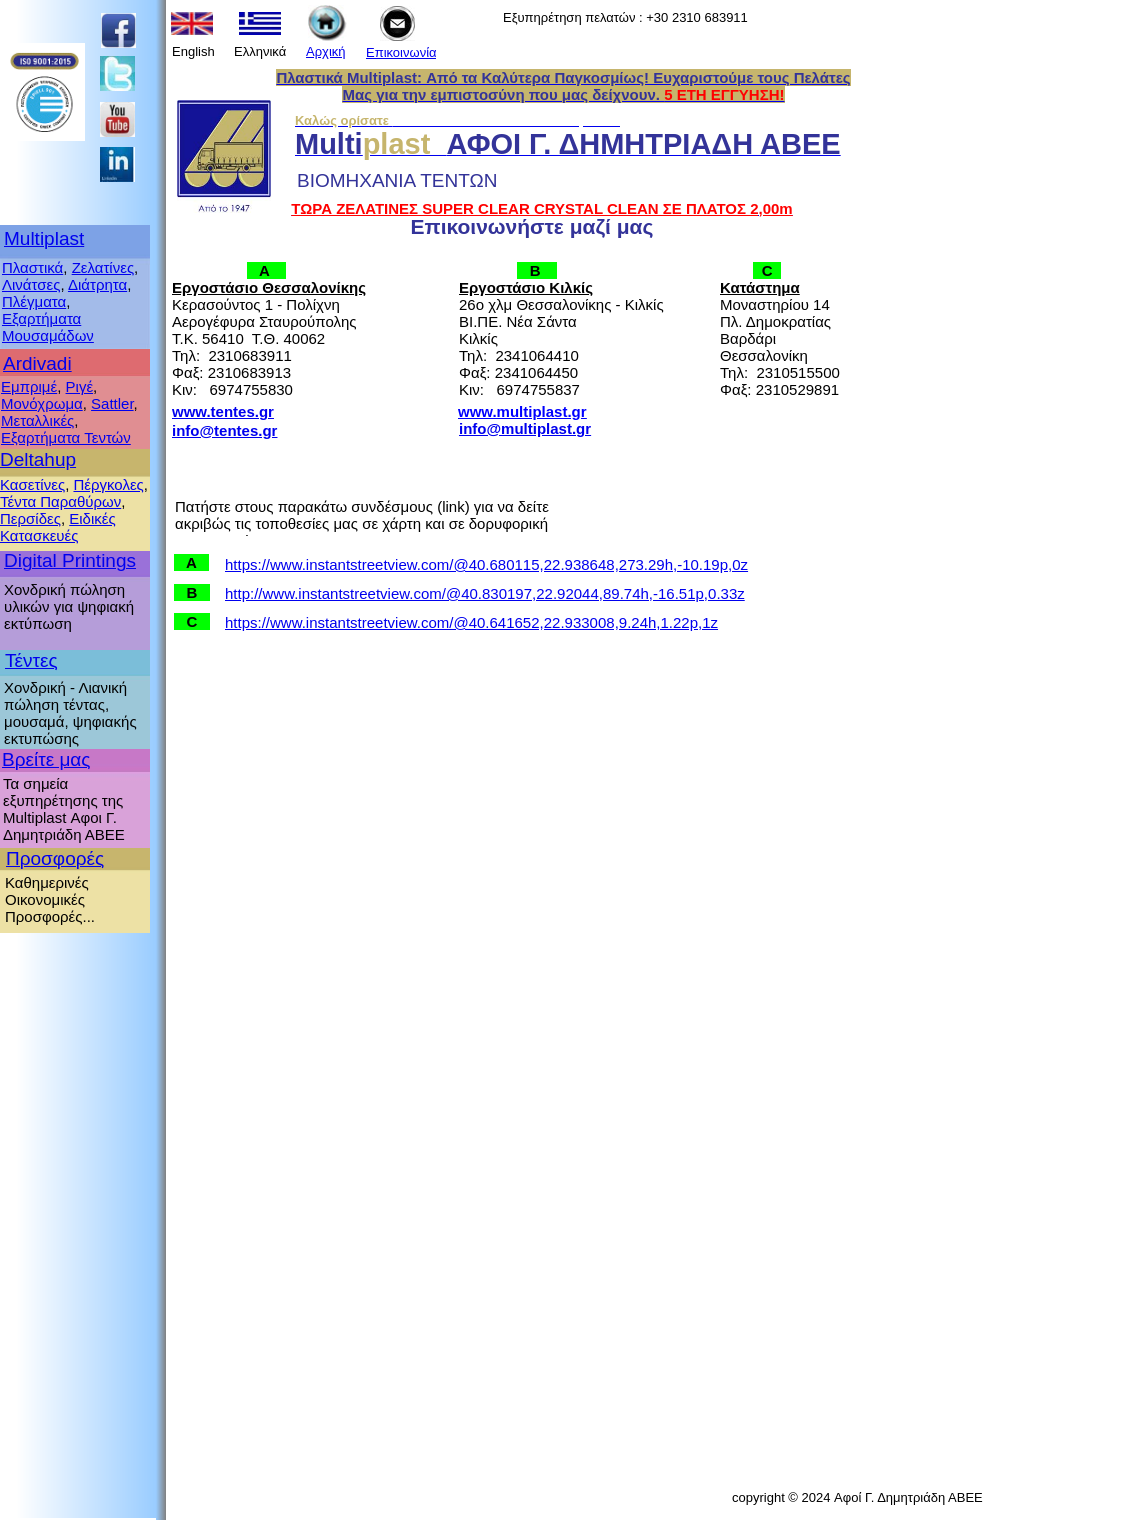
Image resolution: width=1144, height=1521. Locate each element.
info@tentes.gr (224, 430)
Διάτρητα (97, 284)
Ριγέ (80, 386)
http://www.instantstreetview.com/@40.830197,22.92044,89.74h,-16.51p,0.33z (485, 593)
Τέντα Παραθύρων (60, 501)
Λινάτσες (31, 284)
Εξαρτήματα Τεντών (66, 437)
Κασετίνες (32, 484)
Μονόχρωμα (42, 403)
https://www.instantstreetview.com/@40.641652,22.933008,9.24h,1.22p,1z (471, 622)
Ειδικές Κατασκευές (58, 527)
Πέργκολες (108, 484)
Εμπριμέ (29, 386)
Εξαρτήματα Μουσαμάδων (48, 327)
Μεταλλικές (37, 420)
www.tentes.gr (223, 411)
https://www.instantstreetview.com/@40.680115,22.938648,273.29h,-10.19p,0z (486, 564)
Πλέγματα (34, 301)
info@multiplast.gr (525, 428)
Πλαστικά (32, 267)
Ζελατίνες (103, 267)
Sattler (112, 403)
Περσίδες (30, 518)
